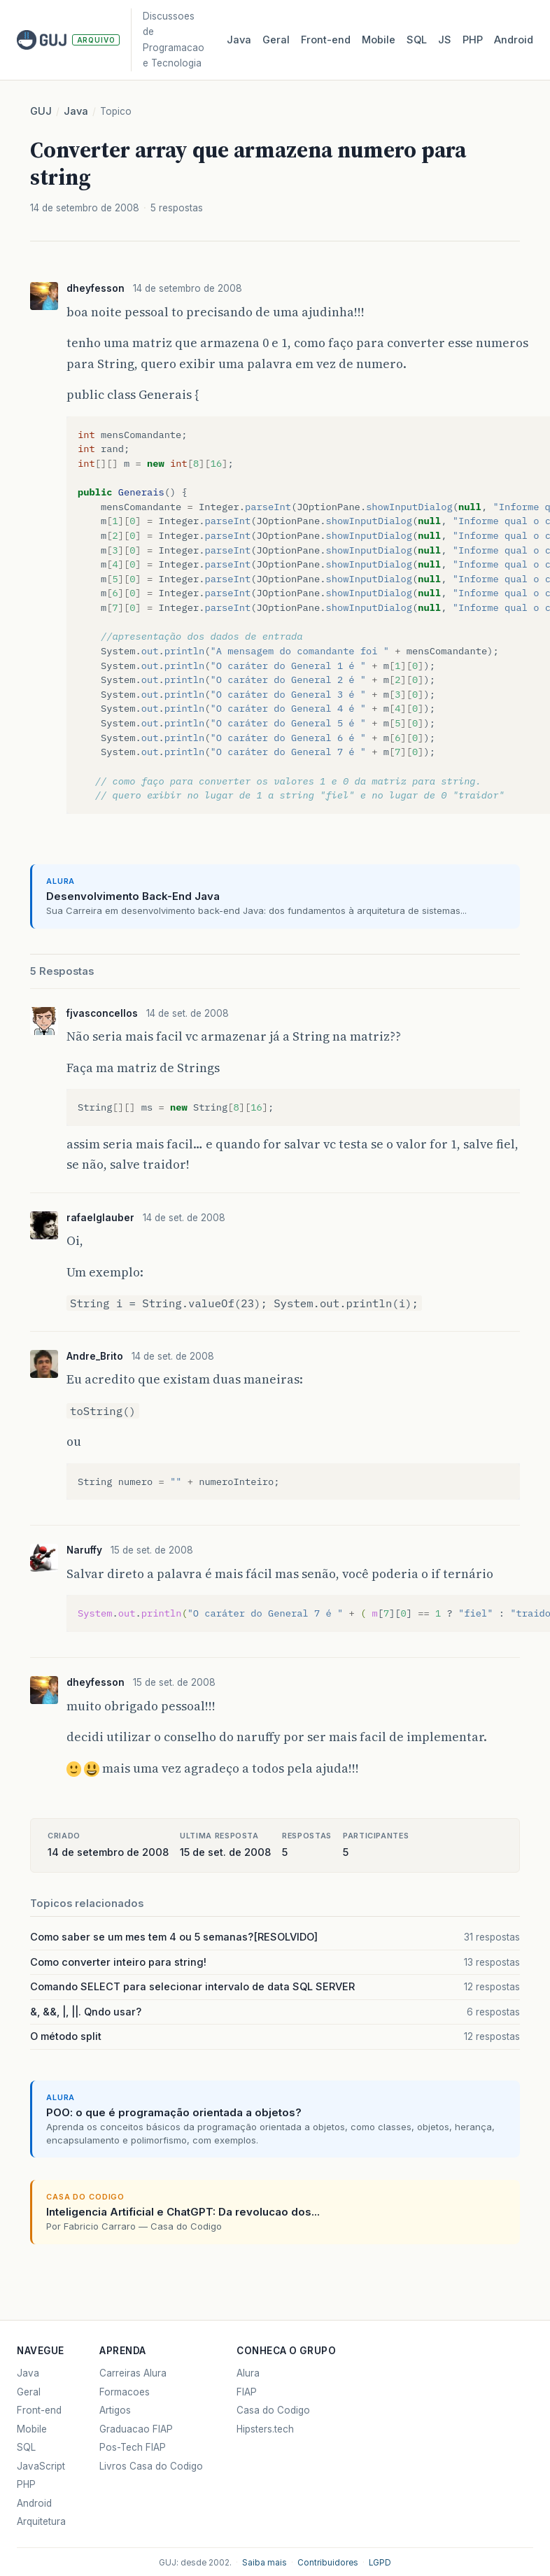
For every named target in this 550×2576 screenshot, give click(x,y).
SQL (417, 40)
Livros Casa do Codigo (151, 2466)
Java (239, 40)
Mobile (378, 40)
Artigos (115, 2410)
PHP (473, 40)
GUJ (41, 111)
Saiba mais (264, 2563)
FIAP (247, 2392)
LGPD (380, 2563)
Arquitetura (41, 2521)
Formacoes (124, 2392)
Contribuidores (327, 2563)
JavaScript (41, 2466)
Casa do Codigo (273, 2410)
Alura (248, 2373)
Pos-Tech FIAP (132, 2447)
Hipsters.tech (265, 2429)
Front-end (39, 2410)
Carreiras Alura (133, 2373)
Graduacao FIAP (136, 2429)
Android (513, 40)
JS (444, 40)
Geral (276, 40)
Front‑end (326, 40)
